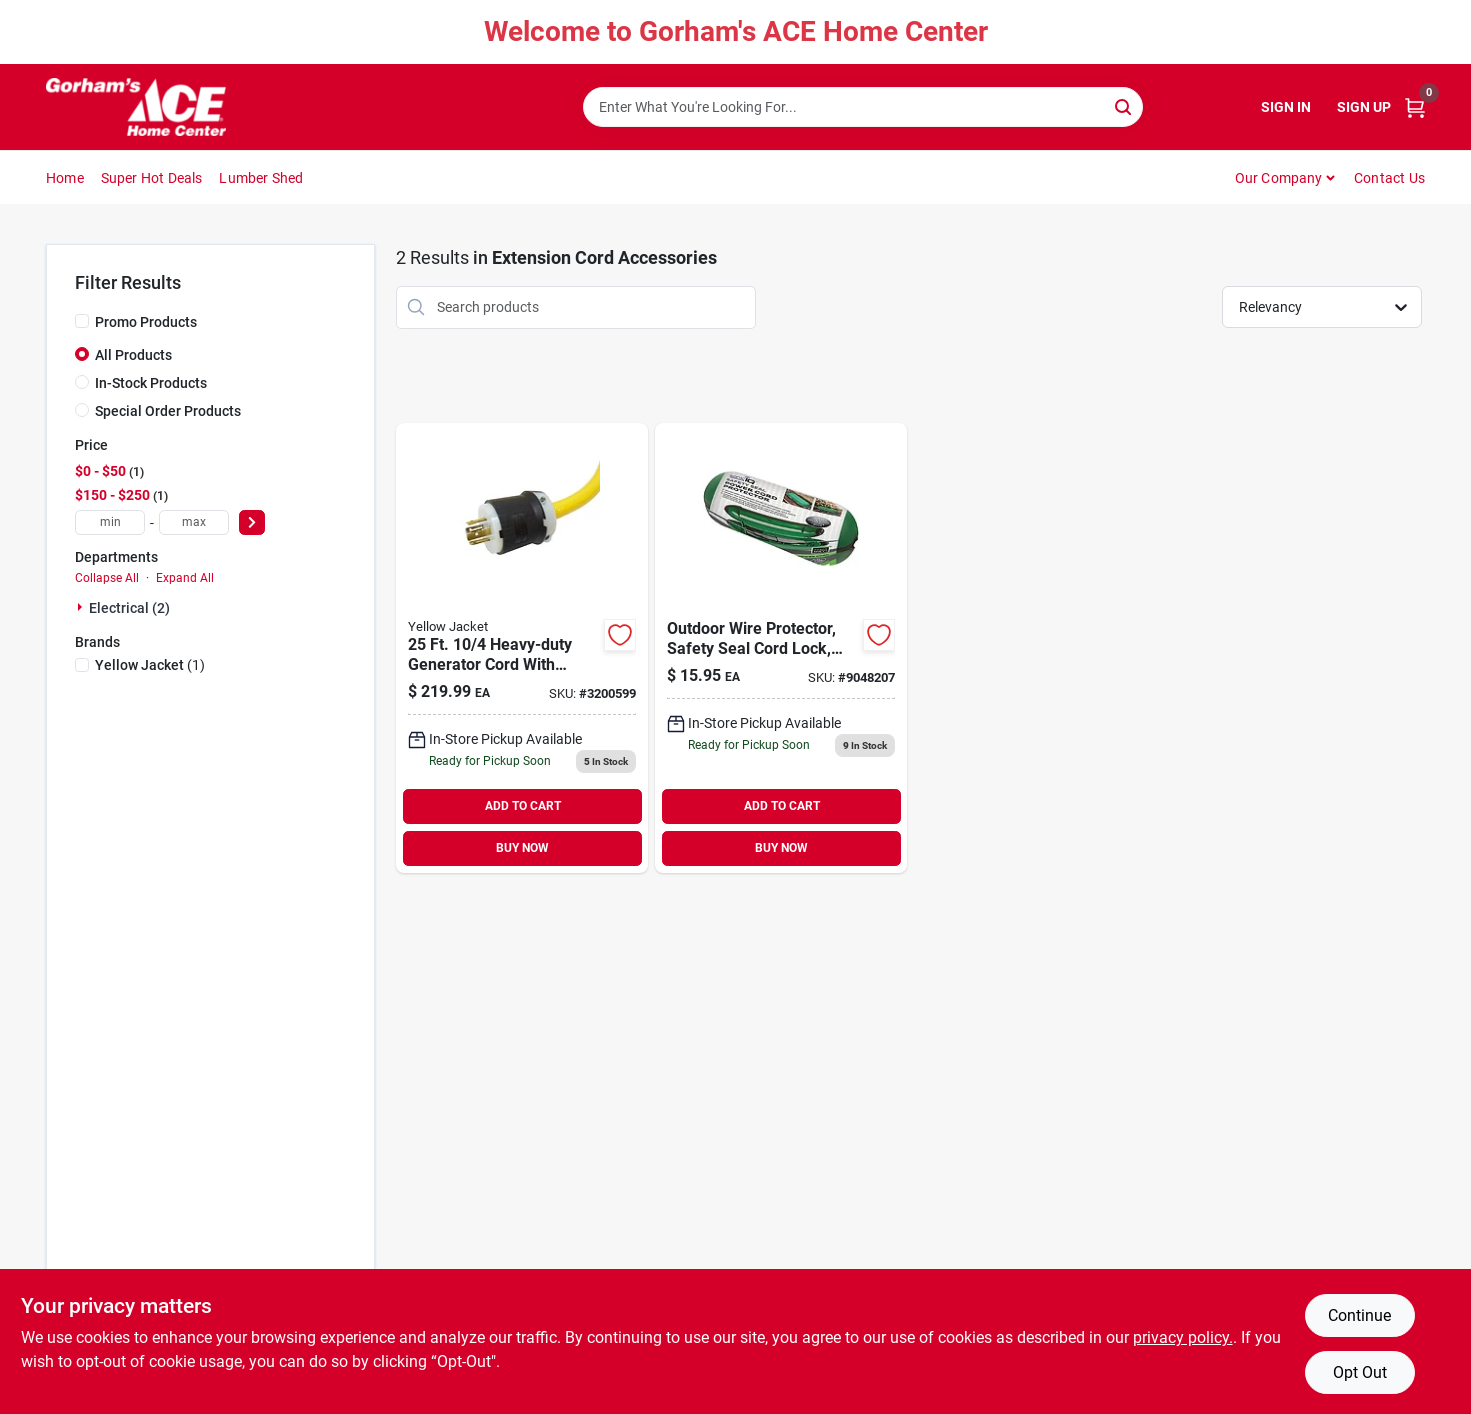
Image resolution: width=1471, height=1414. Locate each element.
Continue (1359, 1315)
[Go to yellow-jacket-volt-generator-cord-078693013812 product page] (522, 648)
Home (65, 178)
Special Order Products (168, 411)
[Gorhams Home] (136, 107)
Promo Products (146, 322)
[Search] (1124, 105)
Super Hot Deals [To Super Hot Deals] (152, 178)
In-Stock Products (151, 383)
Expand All (185, 578)
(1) (150, 665)
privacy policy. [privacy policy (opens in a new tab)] (1183, 1337)
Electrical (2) (129, 608)
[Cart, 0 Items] (1415, 107)
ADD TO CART (523, 806)
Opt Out (1360, 1372)
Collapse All (107, 578)
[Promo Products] (82, 321)
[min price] (110, 522)
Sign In (1286, 107)
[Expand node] (82, 607)
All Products (133, 355)
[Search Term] (863, 107)
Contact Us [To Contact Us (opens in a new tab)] (1389, 178)
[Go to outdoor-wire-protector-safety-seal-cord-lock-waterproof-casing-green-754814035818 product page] (781, 648)
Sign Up (1364, 107)
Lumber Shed (261, 178)
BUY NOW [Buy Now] (522, 848)
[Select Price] (252, 522)
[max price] (194, 522)
